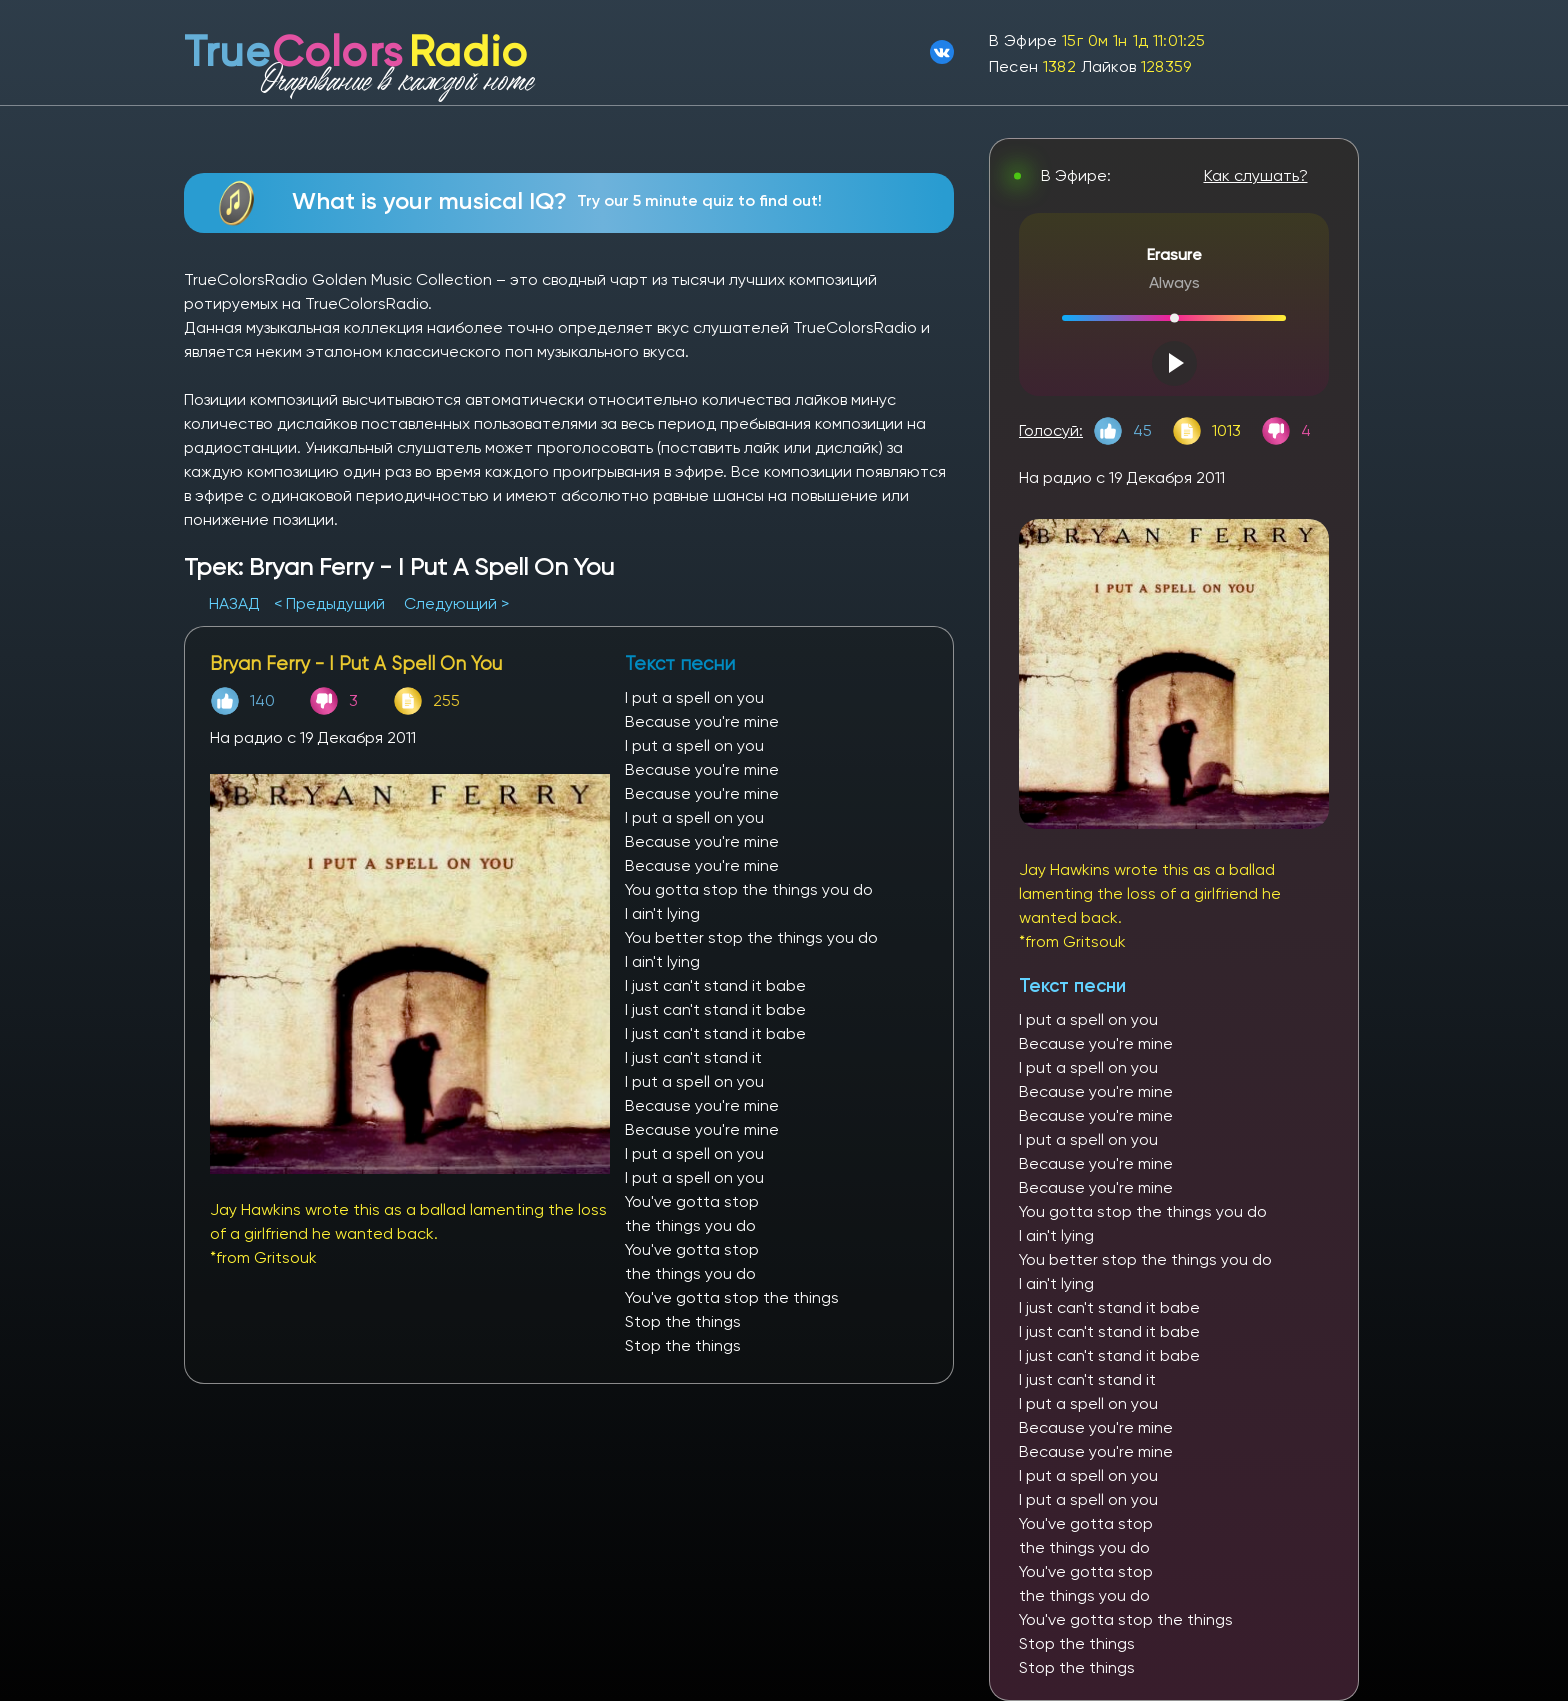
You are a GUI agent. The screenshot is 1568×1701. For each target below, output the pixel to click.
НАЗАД (236, 603)
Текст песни (1072, 985)
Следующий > (456, 603)
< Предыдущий (329, 603)
